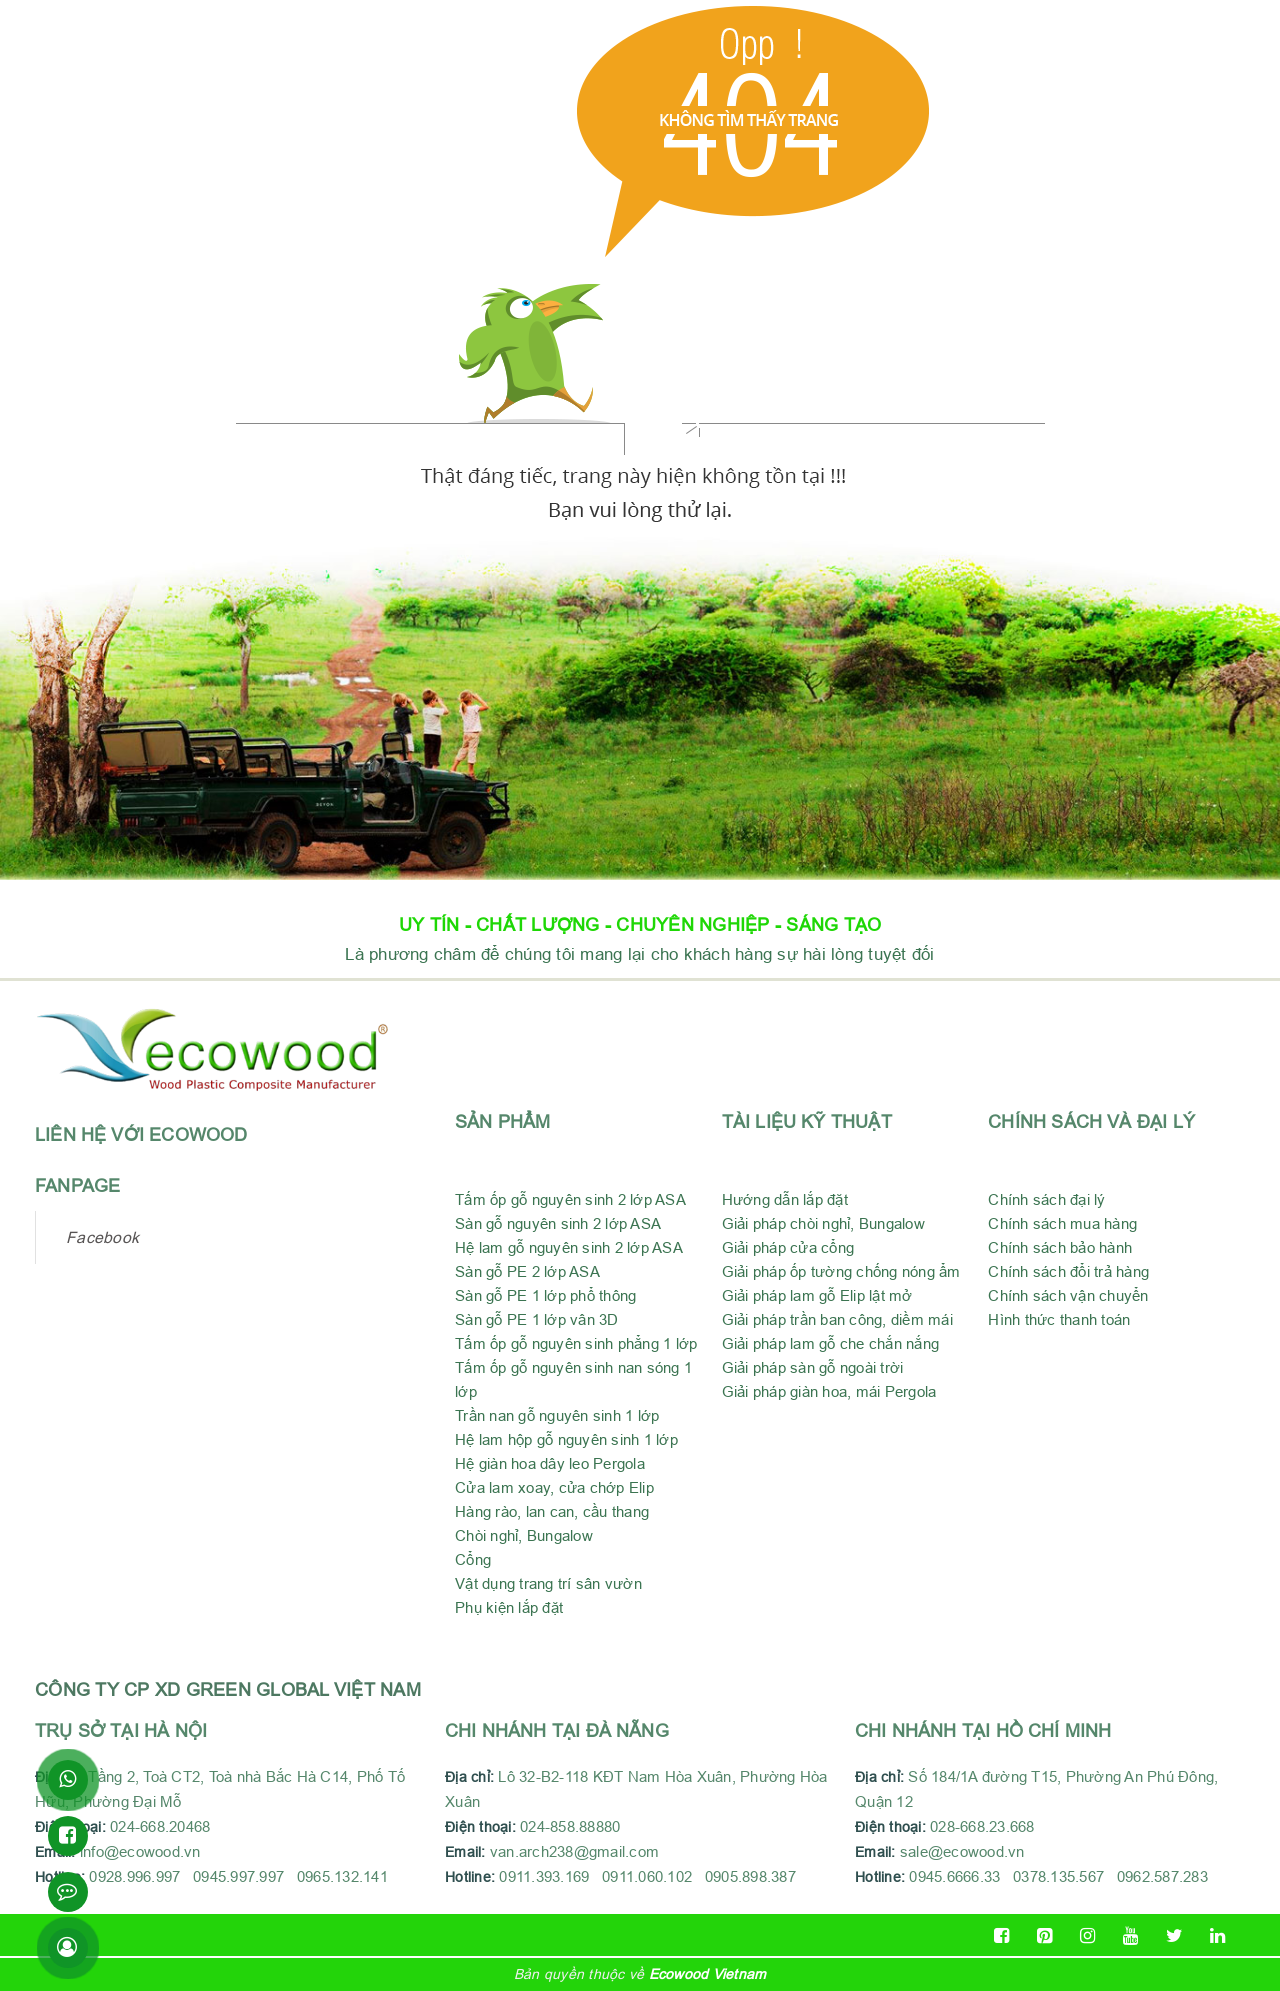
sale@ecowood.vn (962, 1851)
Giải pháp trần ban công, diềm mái (837, 1319)
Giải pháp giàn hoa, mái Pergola (829, 1391)
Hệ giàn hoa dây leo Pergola (550, 1463)
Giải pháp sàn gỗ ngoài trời (813, 1367)
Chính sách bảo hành (1060, 1247)
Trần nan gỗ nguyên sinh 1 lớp (557, 1415)
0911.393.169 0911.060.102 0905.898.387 (649, 1876)
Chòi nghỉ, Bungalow (524, 1535)
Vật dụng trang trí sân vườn (548, 1583)
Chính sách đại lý (1046, 1199)
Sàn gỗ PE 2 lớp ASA (527, 1271)
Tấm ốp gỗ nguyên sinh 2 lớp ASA (570, 1199)
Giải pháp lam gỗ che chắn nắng (831, 1343)
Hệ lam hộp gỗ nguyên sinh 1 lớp (566, 1439)
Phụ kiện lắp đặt (509, 1607)
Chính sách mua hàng (1062, 1223)
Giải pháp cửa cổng (788, 1247)
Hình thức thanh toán (1059, 1319)
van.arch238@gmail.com (552, 1851)
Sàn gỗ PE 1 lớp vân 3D (537, 1319)
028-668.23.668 (982, 1826)
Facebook (102, 1237)
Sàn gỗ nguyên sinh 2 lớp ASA (558, 1223)
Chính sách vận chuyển (1068, 1295)
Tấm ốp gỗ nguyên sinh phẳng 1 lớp (576, 1343)
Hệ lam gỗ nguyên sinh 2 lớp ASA (569, 1247)
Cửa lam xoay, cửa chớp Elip (554, 1487)
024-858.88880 (574, 1826)
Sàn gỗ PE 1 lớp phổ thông (545, 1295)
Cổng (473, 1559)
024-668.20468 (164, 1826)
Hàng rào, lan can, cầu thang (552, 1511)
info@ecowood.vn (140, 1851)
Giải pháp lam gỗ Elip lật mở (817, 1295)
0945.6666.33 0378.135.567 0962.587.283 (1058, 1876)
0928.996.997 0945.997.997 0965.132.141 (238, 1876)
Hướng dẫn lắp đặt (785, 1199)
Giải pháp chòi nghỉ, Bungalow (823, 1223)
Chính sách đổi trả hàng (1068, 1271)
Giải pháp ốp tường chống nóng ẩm (841, 1271)
